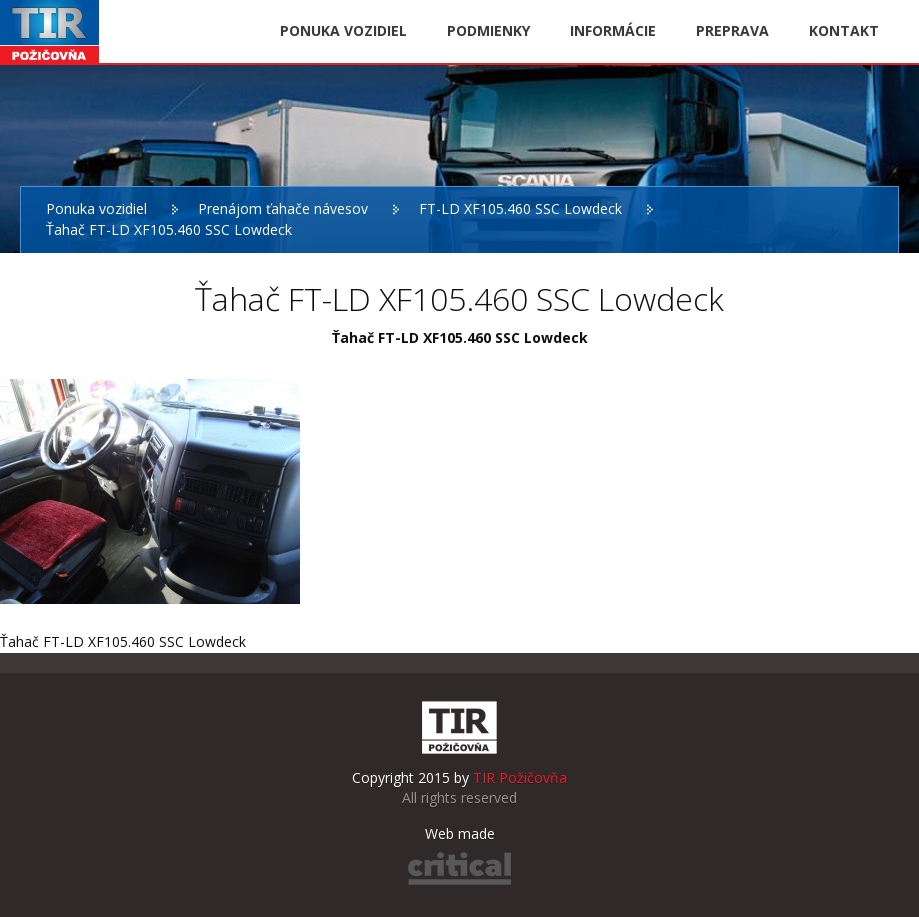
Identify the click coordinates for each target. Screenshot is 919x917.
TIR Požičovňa (50, 31)
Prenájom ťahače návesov (283, 208)
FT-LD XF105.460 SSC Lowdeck (520, 208)
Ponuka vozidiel (96, 208)
